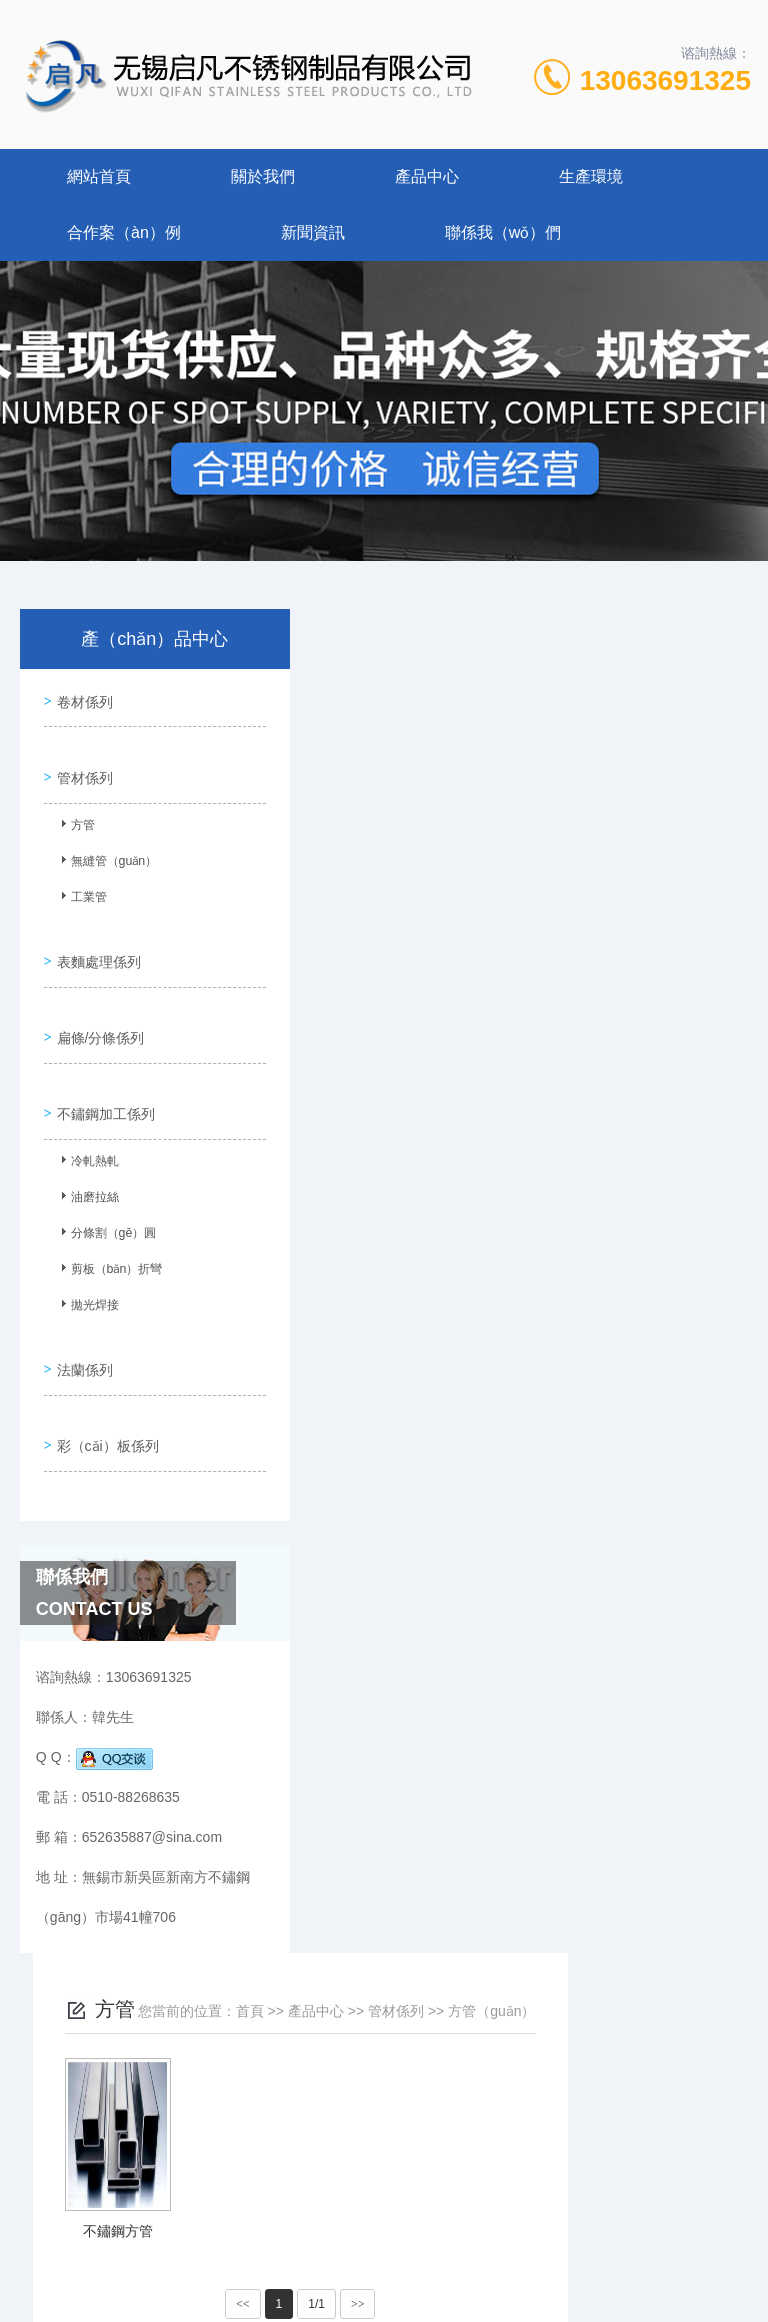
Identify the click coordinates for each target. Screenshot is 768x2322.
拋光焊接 (86, 1269)
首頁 (433, 667)
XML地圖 (384, 2266)
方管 (74, 816)
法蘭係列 (81, 1320)
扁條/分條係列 (97, 1006)
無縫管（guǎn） (105, 852)
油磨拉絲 (86, 1161)
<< (427, 960)
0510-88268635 (228, 2170)
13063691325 (665, 80)
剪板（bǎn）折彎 (107, 1233)
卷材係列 (81, 697)
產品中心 (427, 176)
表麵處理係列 (95, 939)
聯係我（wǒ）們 (503, 232)
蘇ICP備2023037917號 (379, 2234)
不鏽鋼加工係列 (102, 1073)
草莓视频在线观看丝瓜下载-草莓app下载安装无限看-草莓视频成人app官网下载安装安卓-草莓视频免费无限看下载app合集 (378, 2310)
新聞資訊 (313, 232)
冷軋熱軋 (86, 1125)
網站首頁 (99, 176)
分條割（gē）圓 (104, 1197)
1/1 (500, 960)
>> (541, 960)
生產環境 (591, 176)
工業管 (80, 888)
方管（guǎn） (675, 667)
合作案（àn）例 (124, 232)
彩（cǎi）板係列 (104, 1387)
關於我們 (263, 176)
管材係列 (81, 764)
